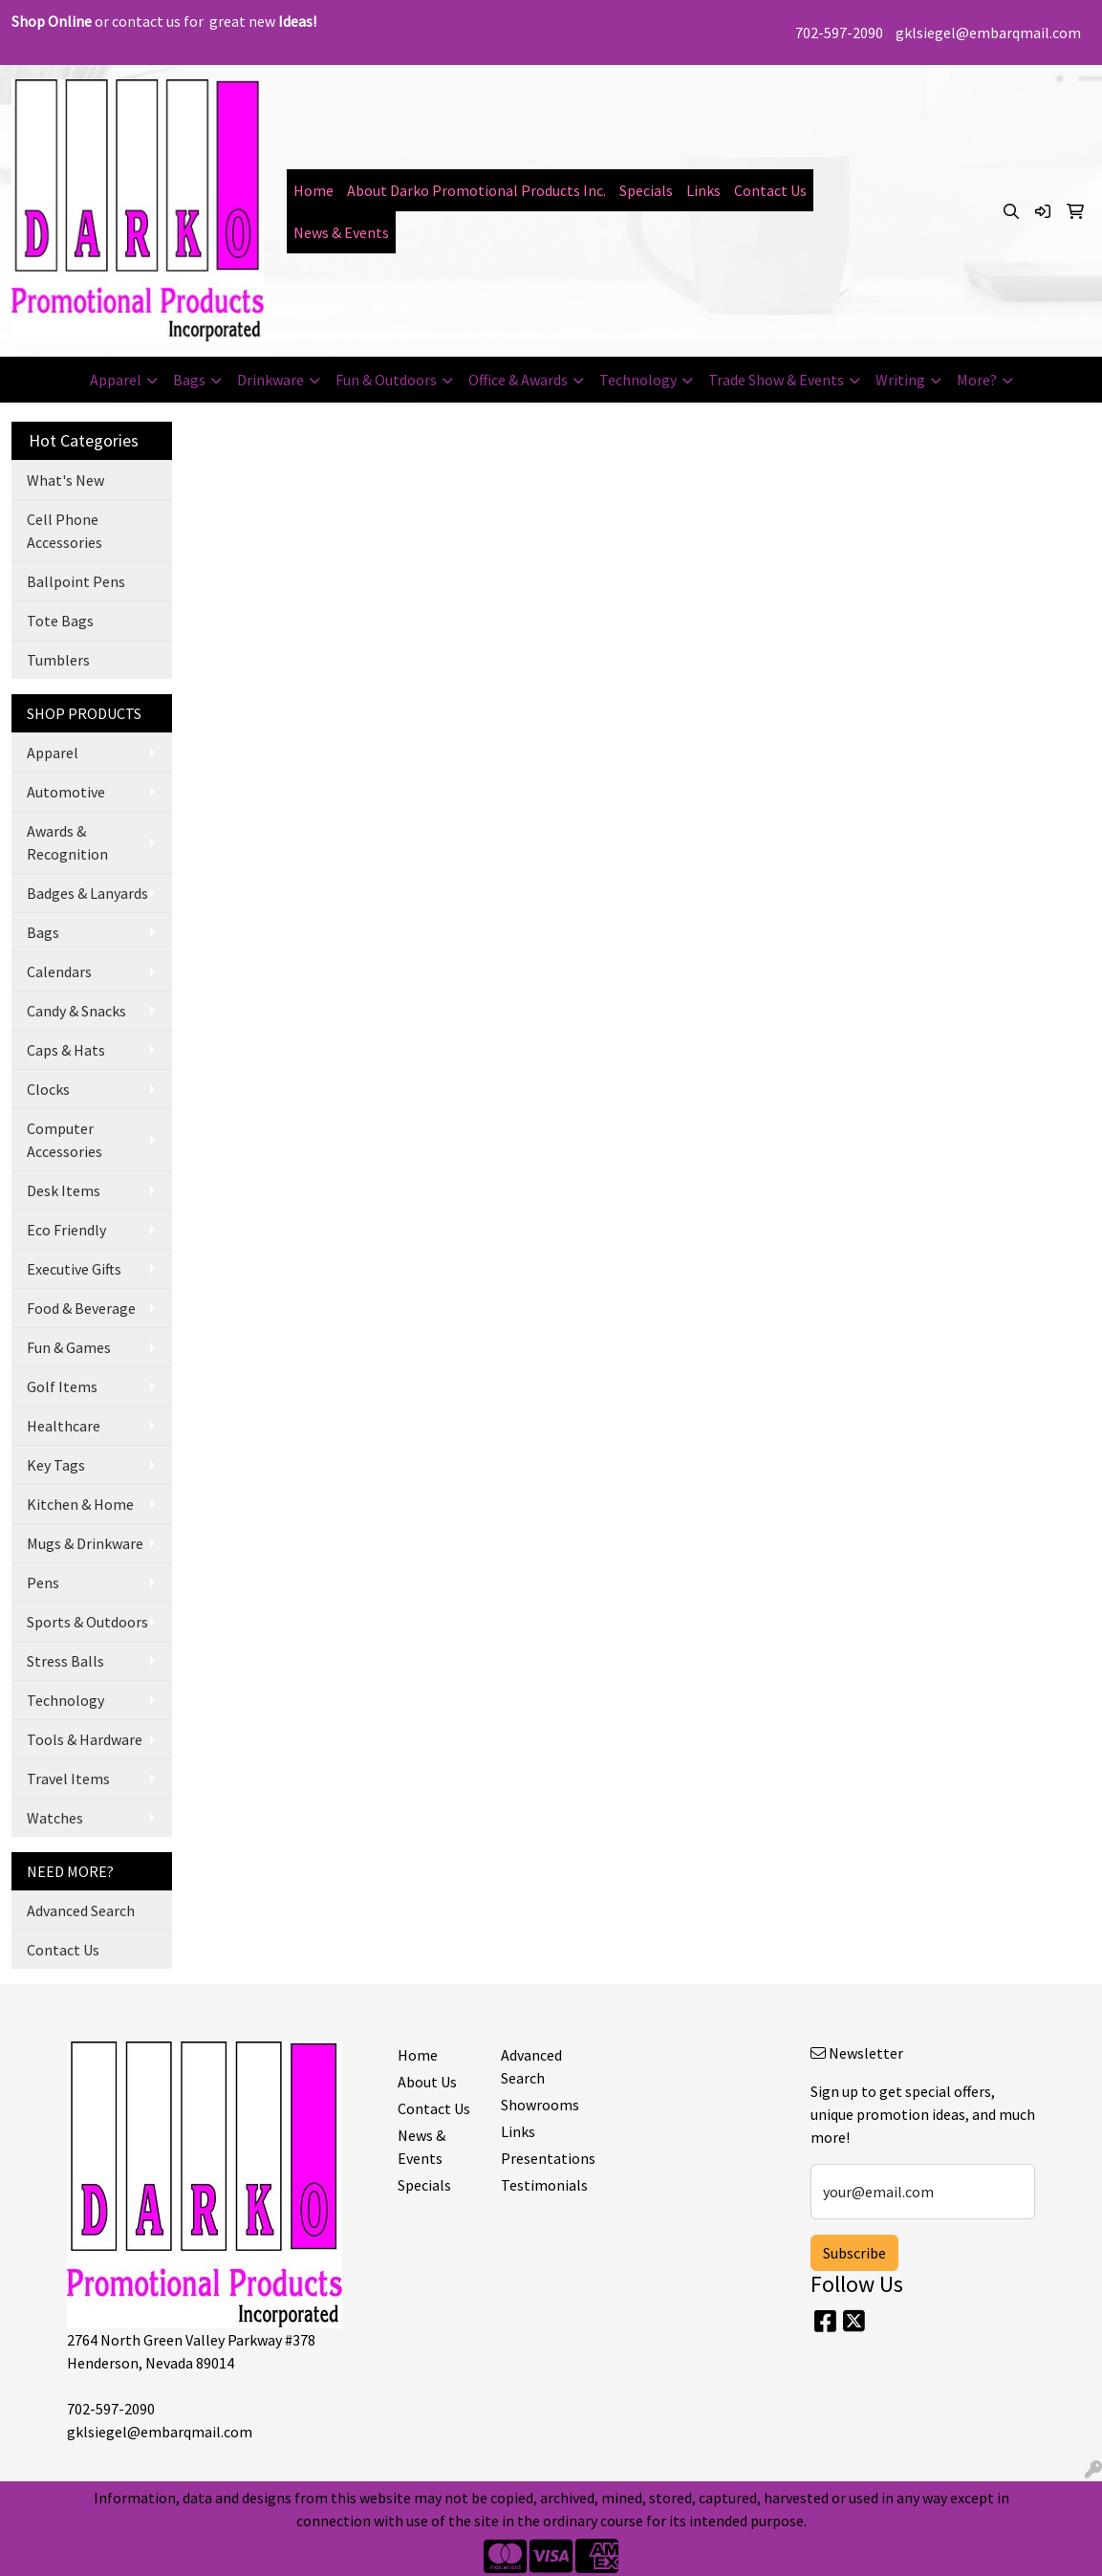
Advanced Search (81, 1910)
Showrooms (540, 2104)
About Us (427, 2081)
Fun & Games (69, 1347)
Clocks (48, 1089)
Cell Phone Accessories (64, 531)
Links (703, 190)
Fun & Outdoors (386, 379)
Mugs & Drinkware (85, 1543)
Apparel (115, 379)
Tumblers (58, 659)
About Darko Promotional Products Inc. (476, 190)
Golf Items (62, 1386)
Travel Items (68, 1778)
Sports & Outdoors (87, 1621)
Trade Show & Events (776, 379)
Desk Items (63, 1190)
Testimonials (541, 2184)
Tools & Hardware (84, 1739)
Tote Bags (60, 620)
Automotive (66, 791)
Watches (55, 1817)
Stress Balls (65, 1660)
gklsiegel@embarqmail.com (988, 32)
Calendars (59, 971)
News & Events (341, 232)
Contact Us (770, 190)
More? (977, 379)
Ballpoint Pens (76, 581)
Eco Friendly (66, 1229)
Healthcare (63, 1425)
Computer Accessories (64, 1140)
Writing (900, 379)
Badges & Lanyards (87, 893)
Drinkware (270, 379)
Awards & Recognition (67, 842)
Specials (646, 190)
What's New (65, 480)
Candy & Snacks (76, 1010)
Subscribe (854, 2252)
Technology (638, 379)
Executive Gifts (74, 1268)
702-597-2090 (839, 32)
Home (313, 190)
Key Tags (56, 1464)
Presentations (541, 2158)
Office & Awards (518, 379)
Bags (189, 379)
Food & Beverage (81, 1308)
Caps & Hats (66, 1049)
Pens (43, 1582)
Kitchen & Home (80, 1504)
